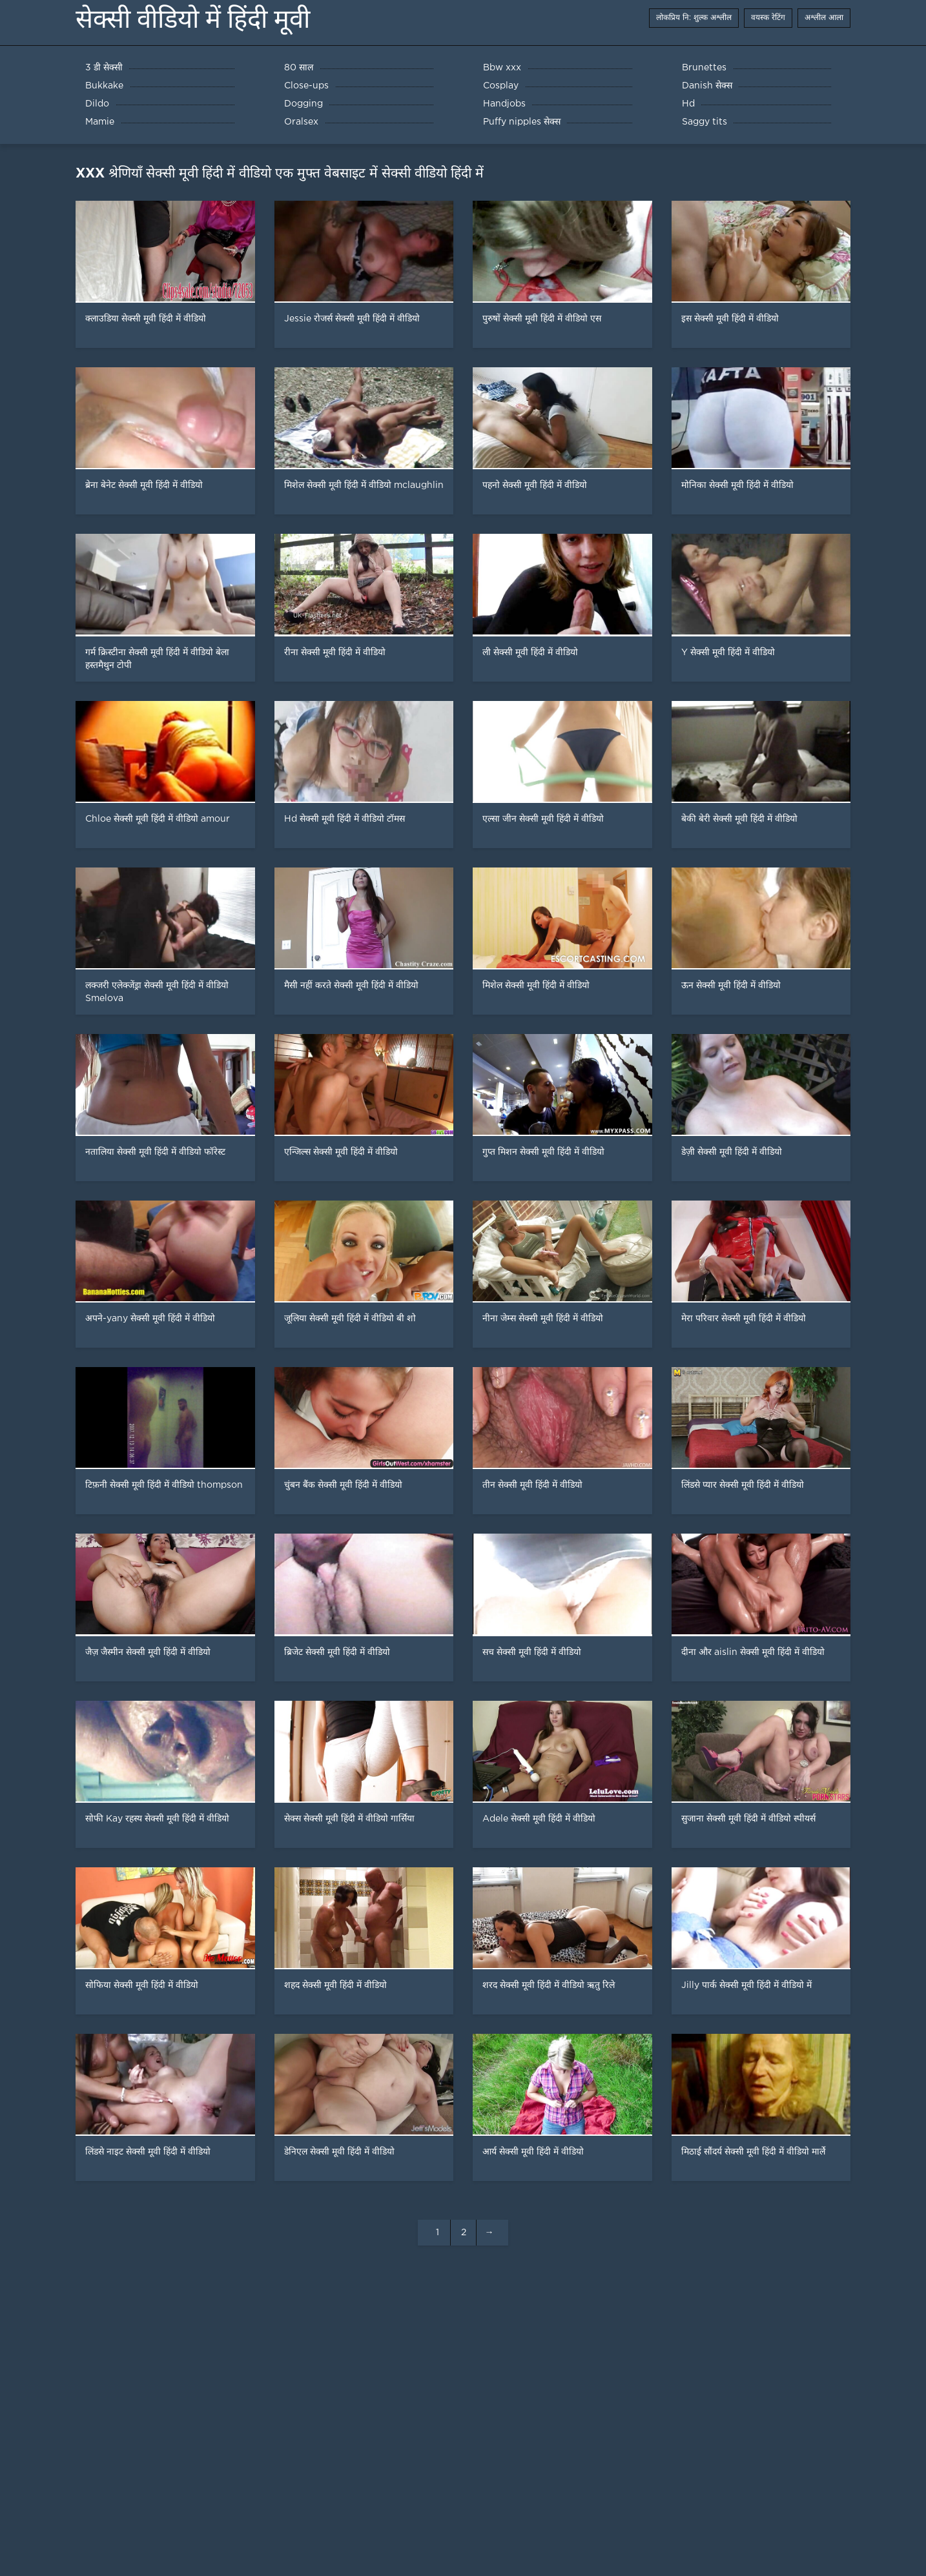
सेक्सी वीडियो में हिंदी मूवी (193, 19)
